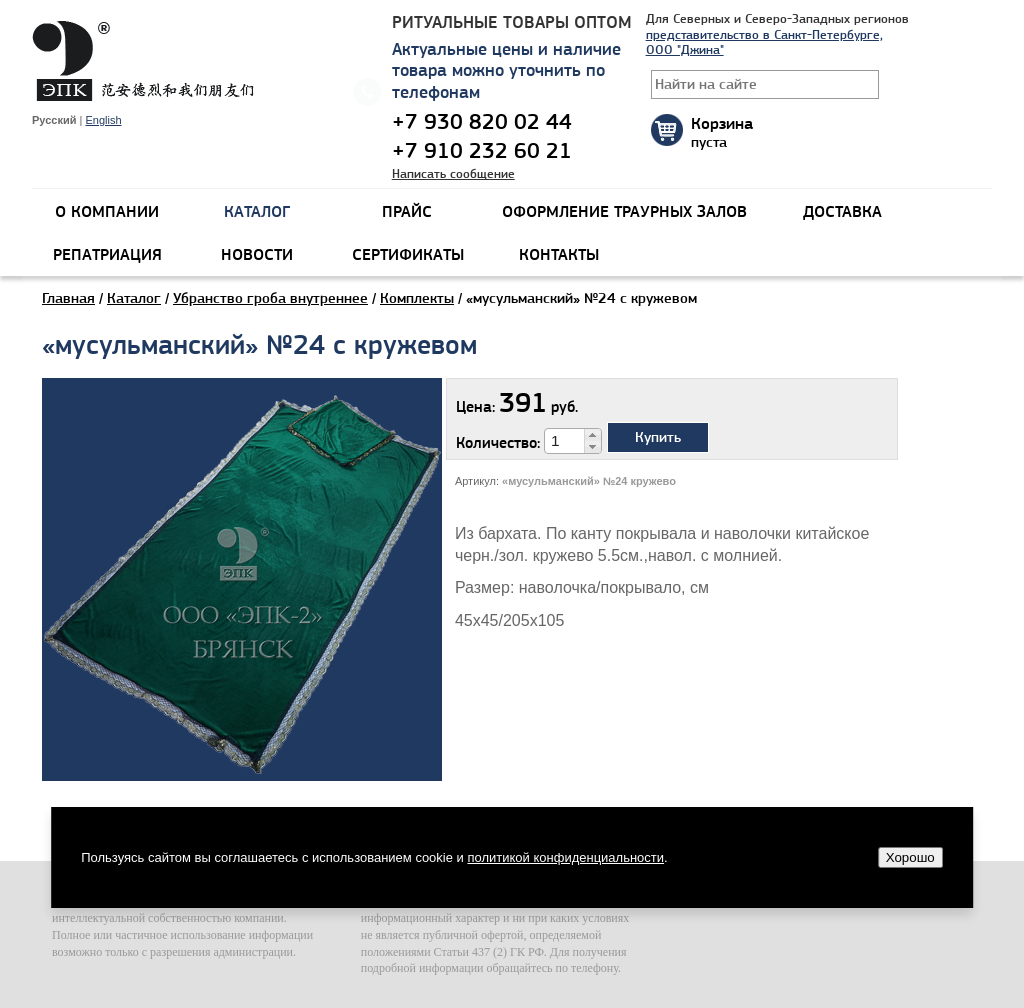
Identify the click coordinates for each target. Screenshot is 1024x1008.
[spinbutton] (565, 441)
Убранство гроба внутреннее (270, 298)
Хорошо (910, 857)
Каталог (134, 298)
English (103, 120)
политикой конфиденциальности (565, 857)
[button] (592, 435)
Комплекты (417, 298)
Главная (68, 298)
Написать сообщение (453, 173)
